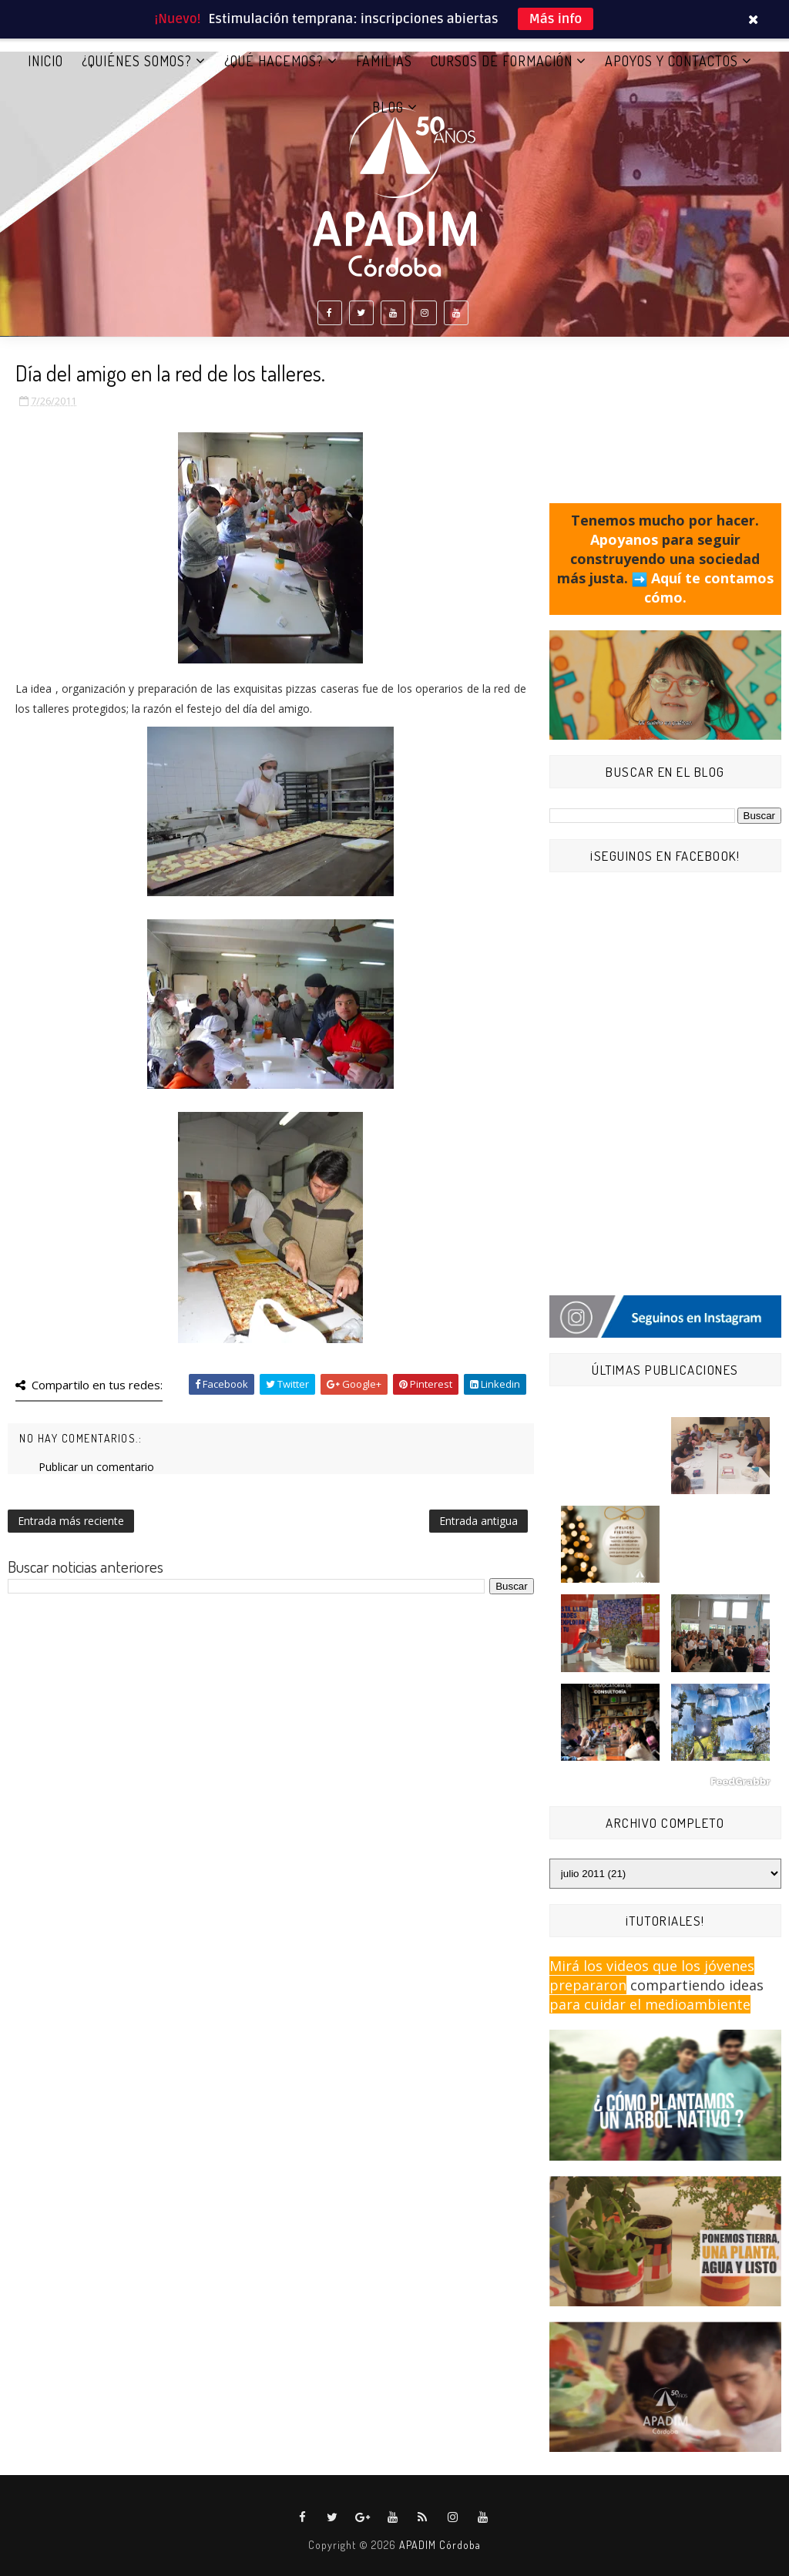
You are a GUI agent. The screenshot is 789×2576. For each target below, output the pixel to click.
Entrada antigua (478, 1520)
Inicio (45, 60)
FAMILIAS (384, 60)
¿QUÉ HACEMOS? (274, 60)
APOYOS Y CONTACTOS (671, 60)
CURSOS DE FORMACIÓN (501, 60)
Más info (556, 19)
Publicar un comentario (96, 1466)
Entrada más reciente (71, 1520)
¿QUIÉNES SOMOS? (137, 60)
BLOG (388, 107)
